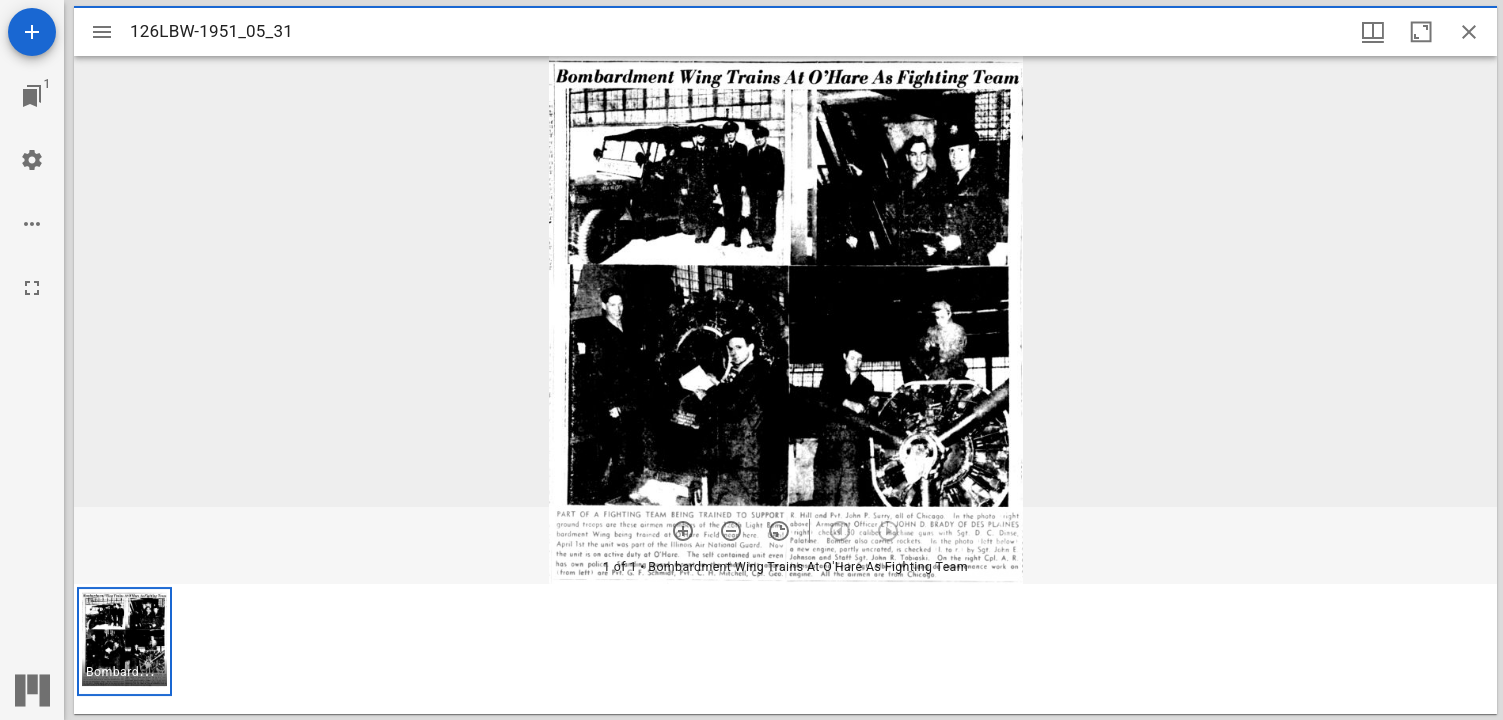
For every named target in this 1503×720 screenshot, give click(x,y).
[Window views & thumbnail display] (1373, 32)
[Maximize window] (1421, 32)
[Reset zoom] (779, 531)
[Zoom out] (731, 531)
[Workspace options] (32, 224)
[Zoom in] (683, 531)
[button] (124, 641)
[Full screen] (32, 288)
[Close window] (1469, 32)
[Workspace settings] (32, 160)
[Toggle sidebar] (102, 32)
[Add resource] (32, 32)
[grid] (785, 649)
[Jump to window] (32, 96)
